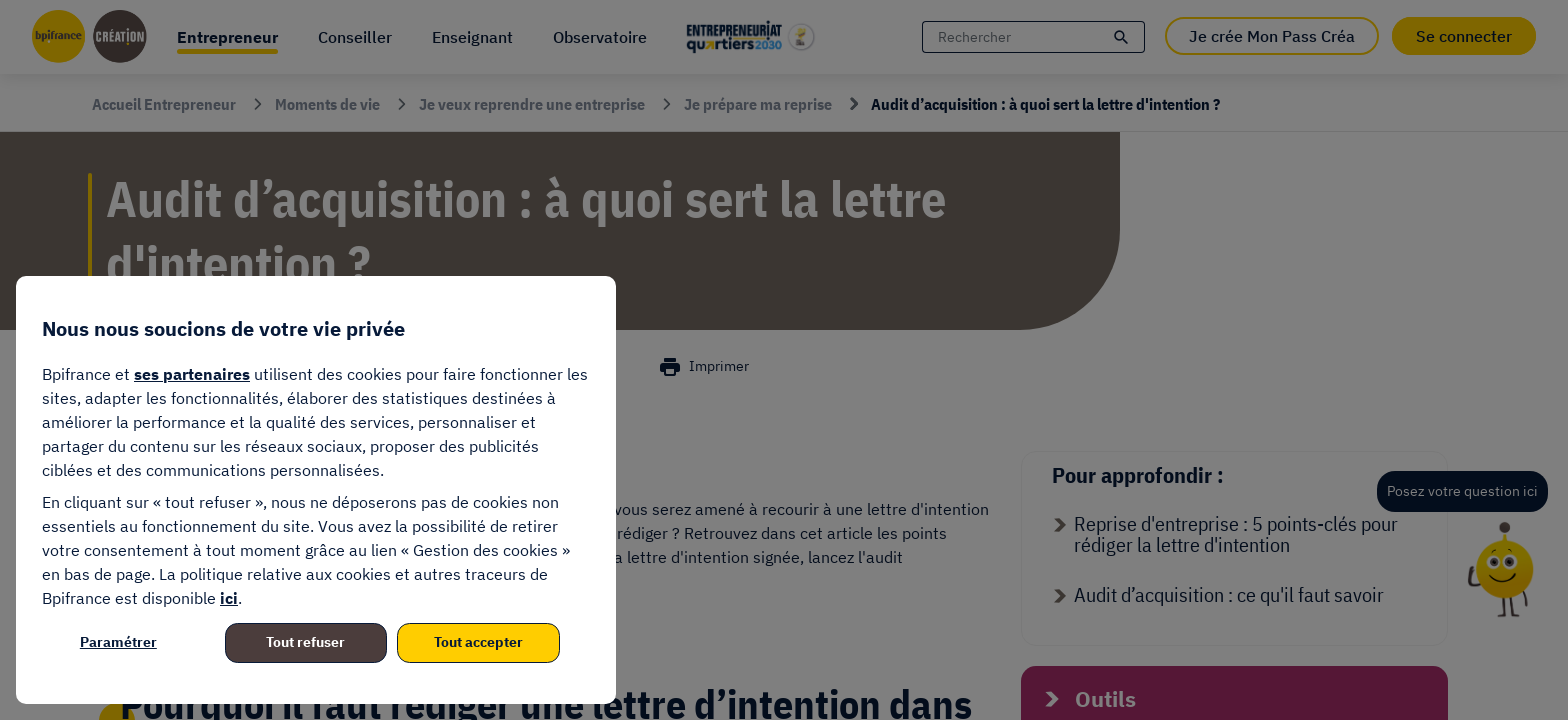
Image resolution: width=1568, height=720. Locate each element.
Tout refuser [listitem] (305, 642)
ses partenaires (192, 374)
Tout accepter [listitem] (478, 642)
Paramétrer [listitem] (118, 642)
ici (229, 598)
